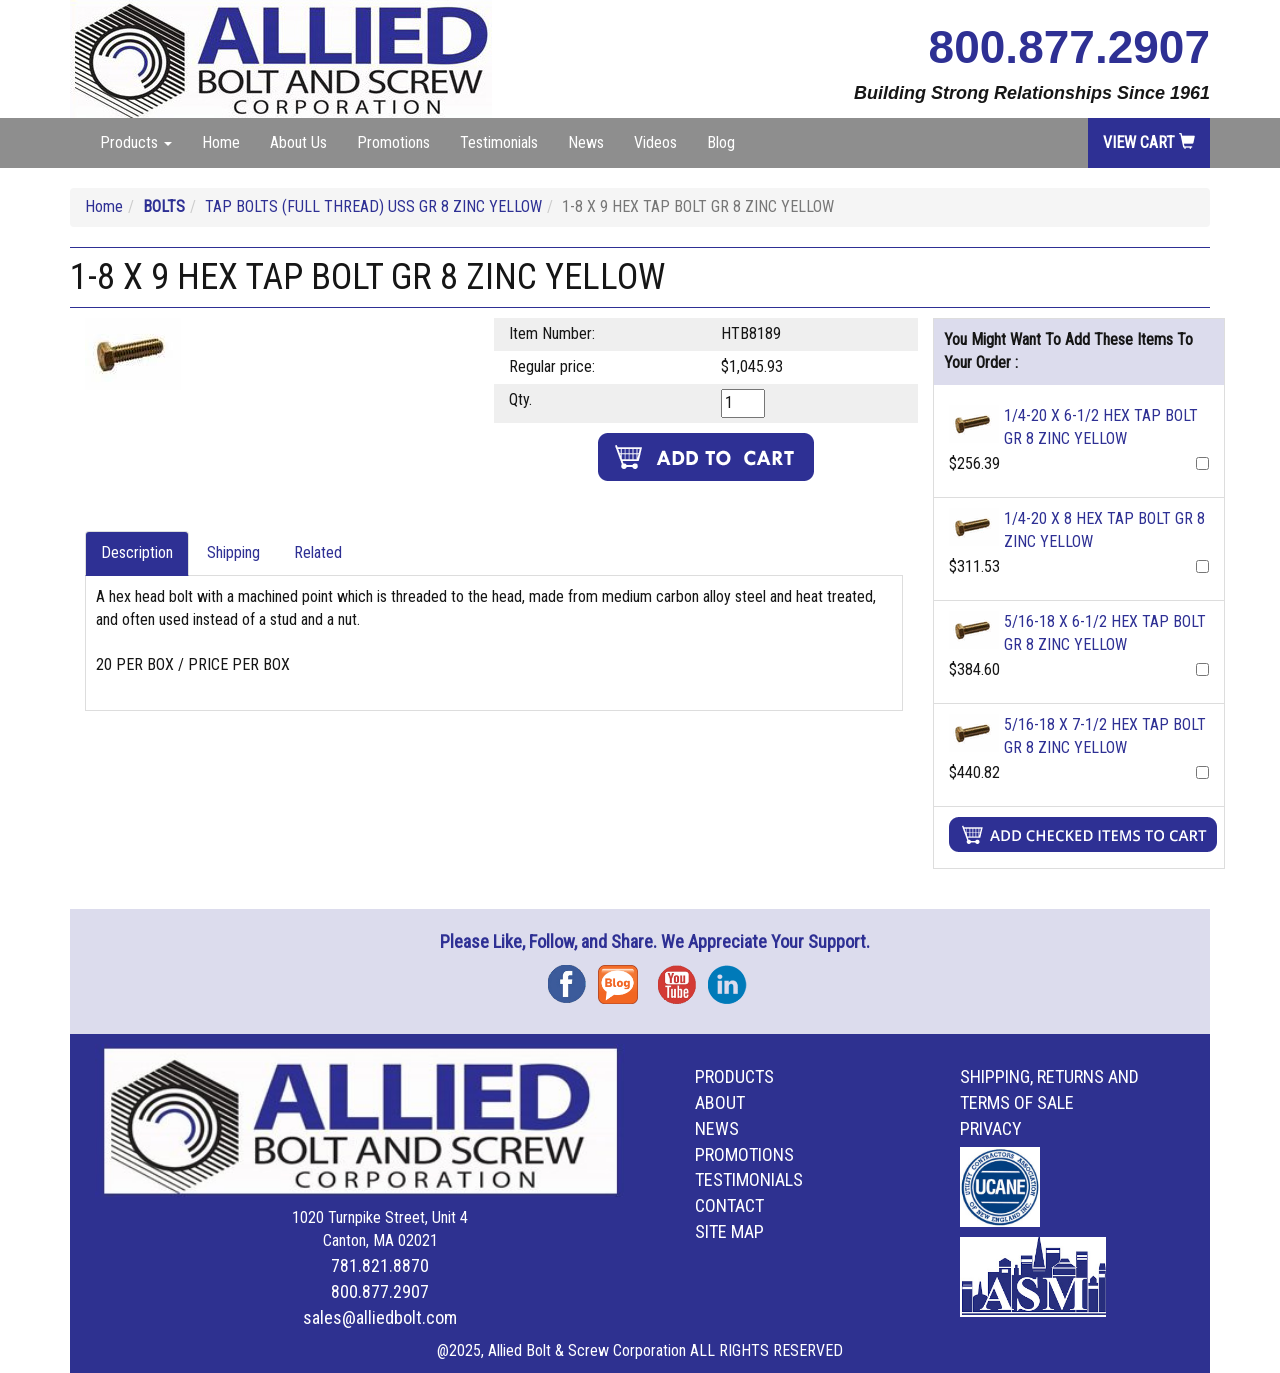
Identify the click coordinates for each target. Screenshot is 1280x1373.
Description (137, 552)
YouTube (683, 977)
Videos (655, 142)
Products (734, 1076)
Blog (721, 142)
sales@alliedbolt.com (380, 1317)
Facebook (573, 977)
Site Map (729, 1231)
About (720, 1102)
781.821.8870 (380, 1265)
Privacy (991, 1128)
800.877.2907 (1069, 47)
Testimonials (499, 142)
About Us (298, 142)
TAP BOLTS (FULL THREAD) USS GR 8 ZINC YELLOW (373, 206)
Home (221, 142)
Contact (729, 1205)
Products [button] (136, 142)
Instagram (733, 977)
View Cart (1149, 142)
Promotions (393, 142)
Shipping (233, 552)
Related (318, 552)
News (586, 142)
